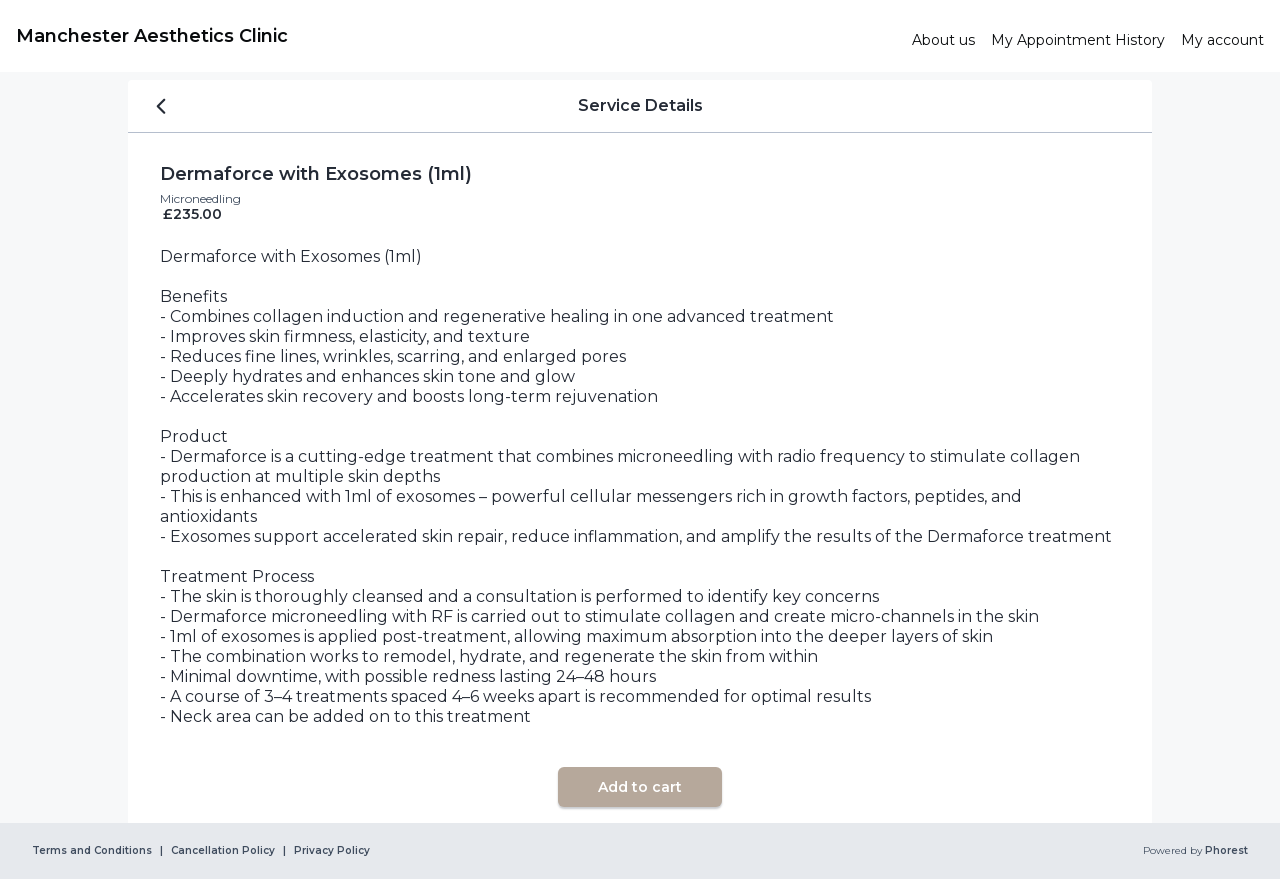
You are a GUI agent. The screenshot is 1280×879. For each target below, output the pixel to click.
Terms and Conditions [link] (92, 851)
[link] (456, 36)
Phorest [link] (1225, 851)
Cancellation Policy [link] (223, 851)
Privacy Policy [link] (332, 851)
